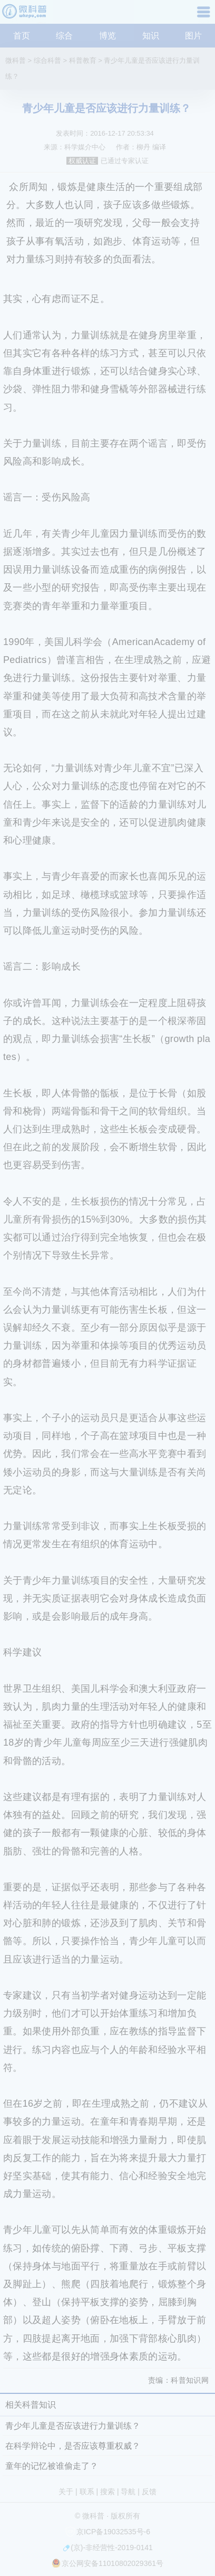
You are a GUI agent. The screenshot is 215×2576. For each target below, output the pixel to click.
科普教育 (82, 60)
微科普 (15, 60)
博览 (107, 35)
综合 (64, 35)
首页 (21, 35)
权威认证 (82, 161)
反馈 (149, 2491)
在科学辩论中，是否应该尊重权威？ (72, 2445)
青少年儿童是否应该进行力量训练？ (72, 2425)
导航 (205, 15)
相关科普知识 (30, 2404)
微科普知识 (26, 15)
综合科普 (47, 60)
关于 (65, 2491)
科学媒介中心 (84, 147)
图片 (193, 35)
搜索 (107, 2491)
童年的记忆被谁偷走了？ (51, 2465)
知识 (150, 35)
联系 (87, 2491)
